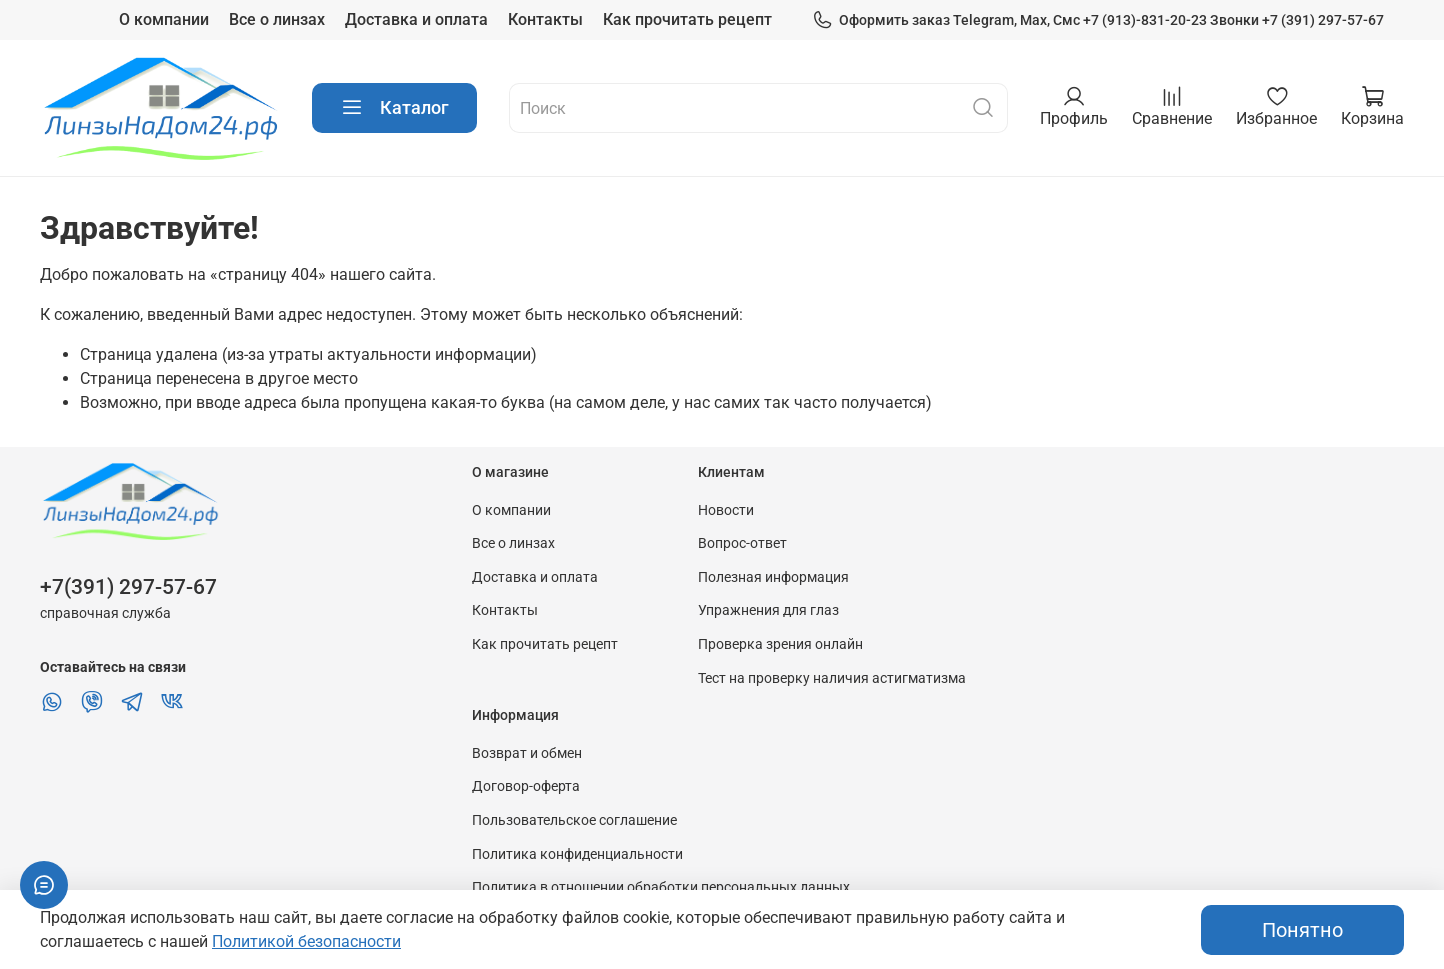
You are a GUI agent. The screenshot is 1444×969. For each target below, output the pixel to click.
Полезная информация (773, 577)
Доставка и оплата (416, 19)
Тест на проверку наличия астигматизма (832, 678)
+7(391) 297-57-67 (128, 587)
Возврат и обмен (527, 753)
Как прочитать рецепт (687, 19)
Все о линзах (277, 19)
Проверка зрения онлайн (780, 644)
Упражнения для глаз (768, 610)
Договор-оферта (526, 786)
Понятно (1302, 930)
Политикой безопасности (306, 941)
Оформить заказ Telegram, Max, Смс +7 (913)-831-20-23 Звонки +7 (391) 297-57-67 (1098, 20)
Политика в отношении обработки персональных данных (661, 887)
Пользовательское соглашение (574, 820)
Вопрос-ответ (742, 543)
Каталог (394, 108)
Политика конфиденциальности (577, 854)
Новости (726, 510)
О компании (164, 19)
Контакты (545, 19)
